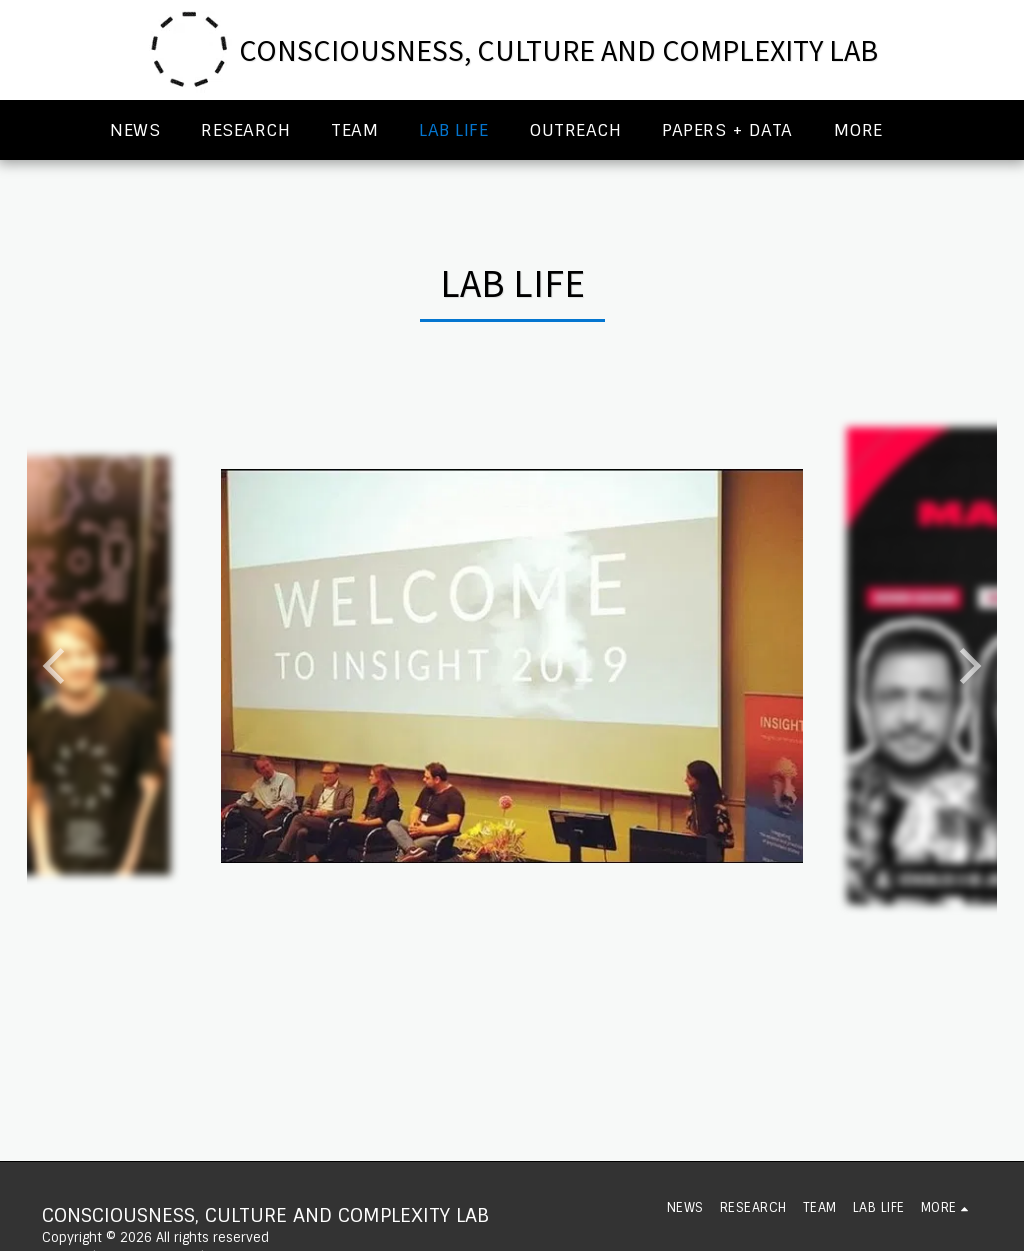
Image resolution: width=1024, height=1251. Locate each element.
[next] (967, 666)
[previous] (57, 666)
